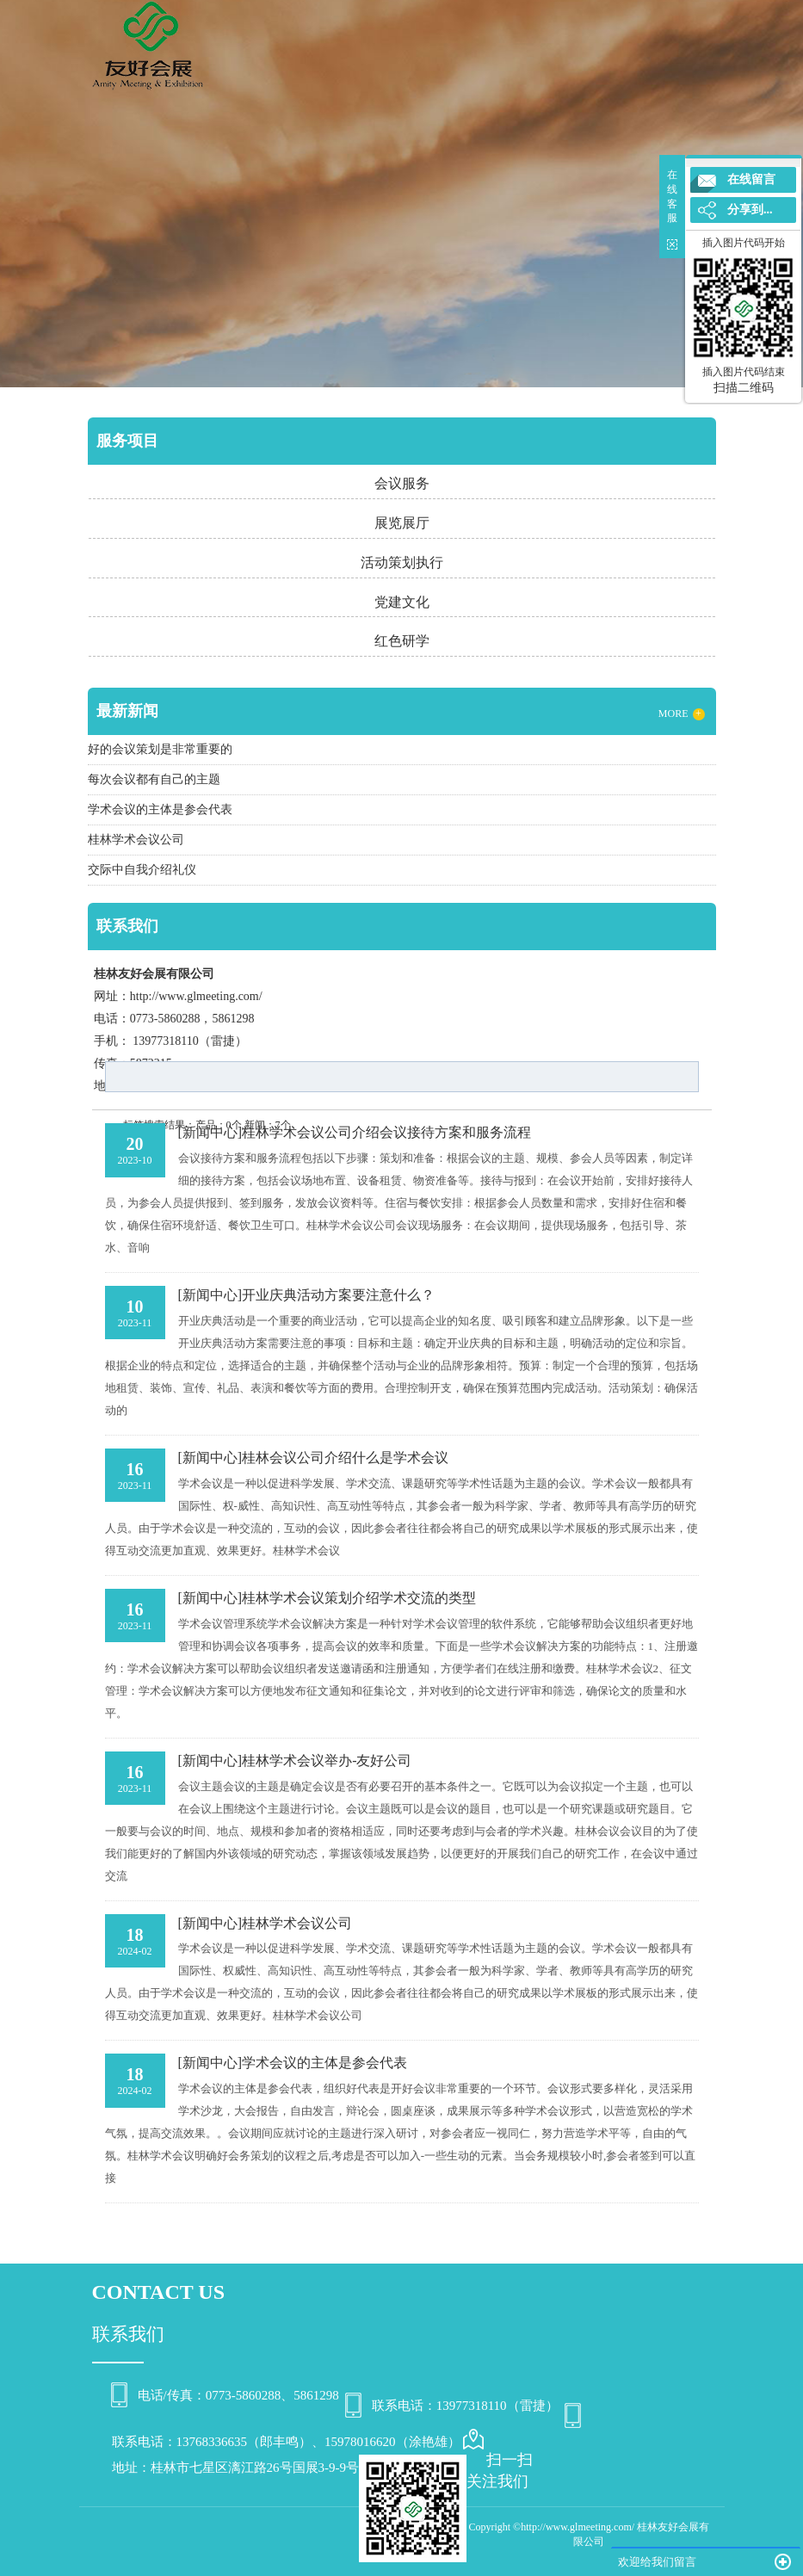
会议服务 (401, 483)
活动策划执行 (402, 562)
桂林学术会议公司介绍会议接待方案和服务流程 (386, 1132)
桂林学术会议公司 (297, 1923)
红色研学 (401, 640)
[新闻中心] (210, 1132)
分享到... (750, 209)
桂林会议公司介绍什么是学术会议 (345, 1457)
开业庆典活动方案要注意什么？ (338, 1295)
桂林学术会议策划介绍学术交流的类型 (359, 1598)
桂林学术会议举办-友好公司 (326, 1760)
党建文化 (401, 602)
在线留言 (751, 179)
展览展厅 (401, 523)
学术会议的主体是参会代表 (324, 2062)
